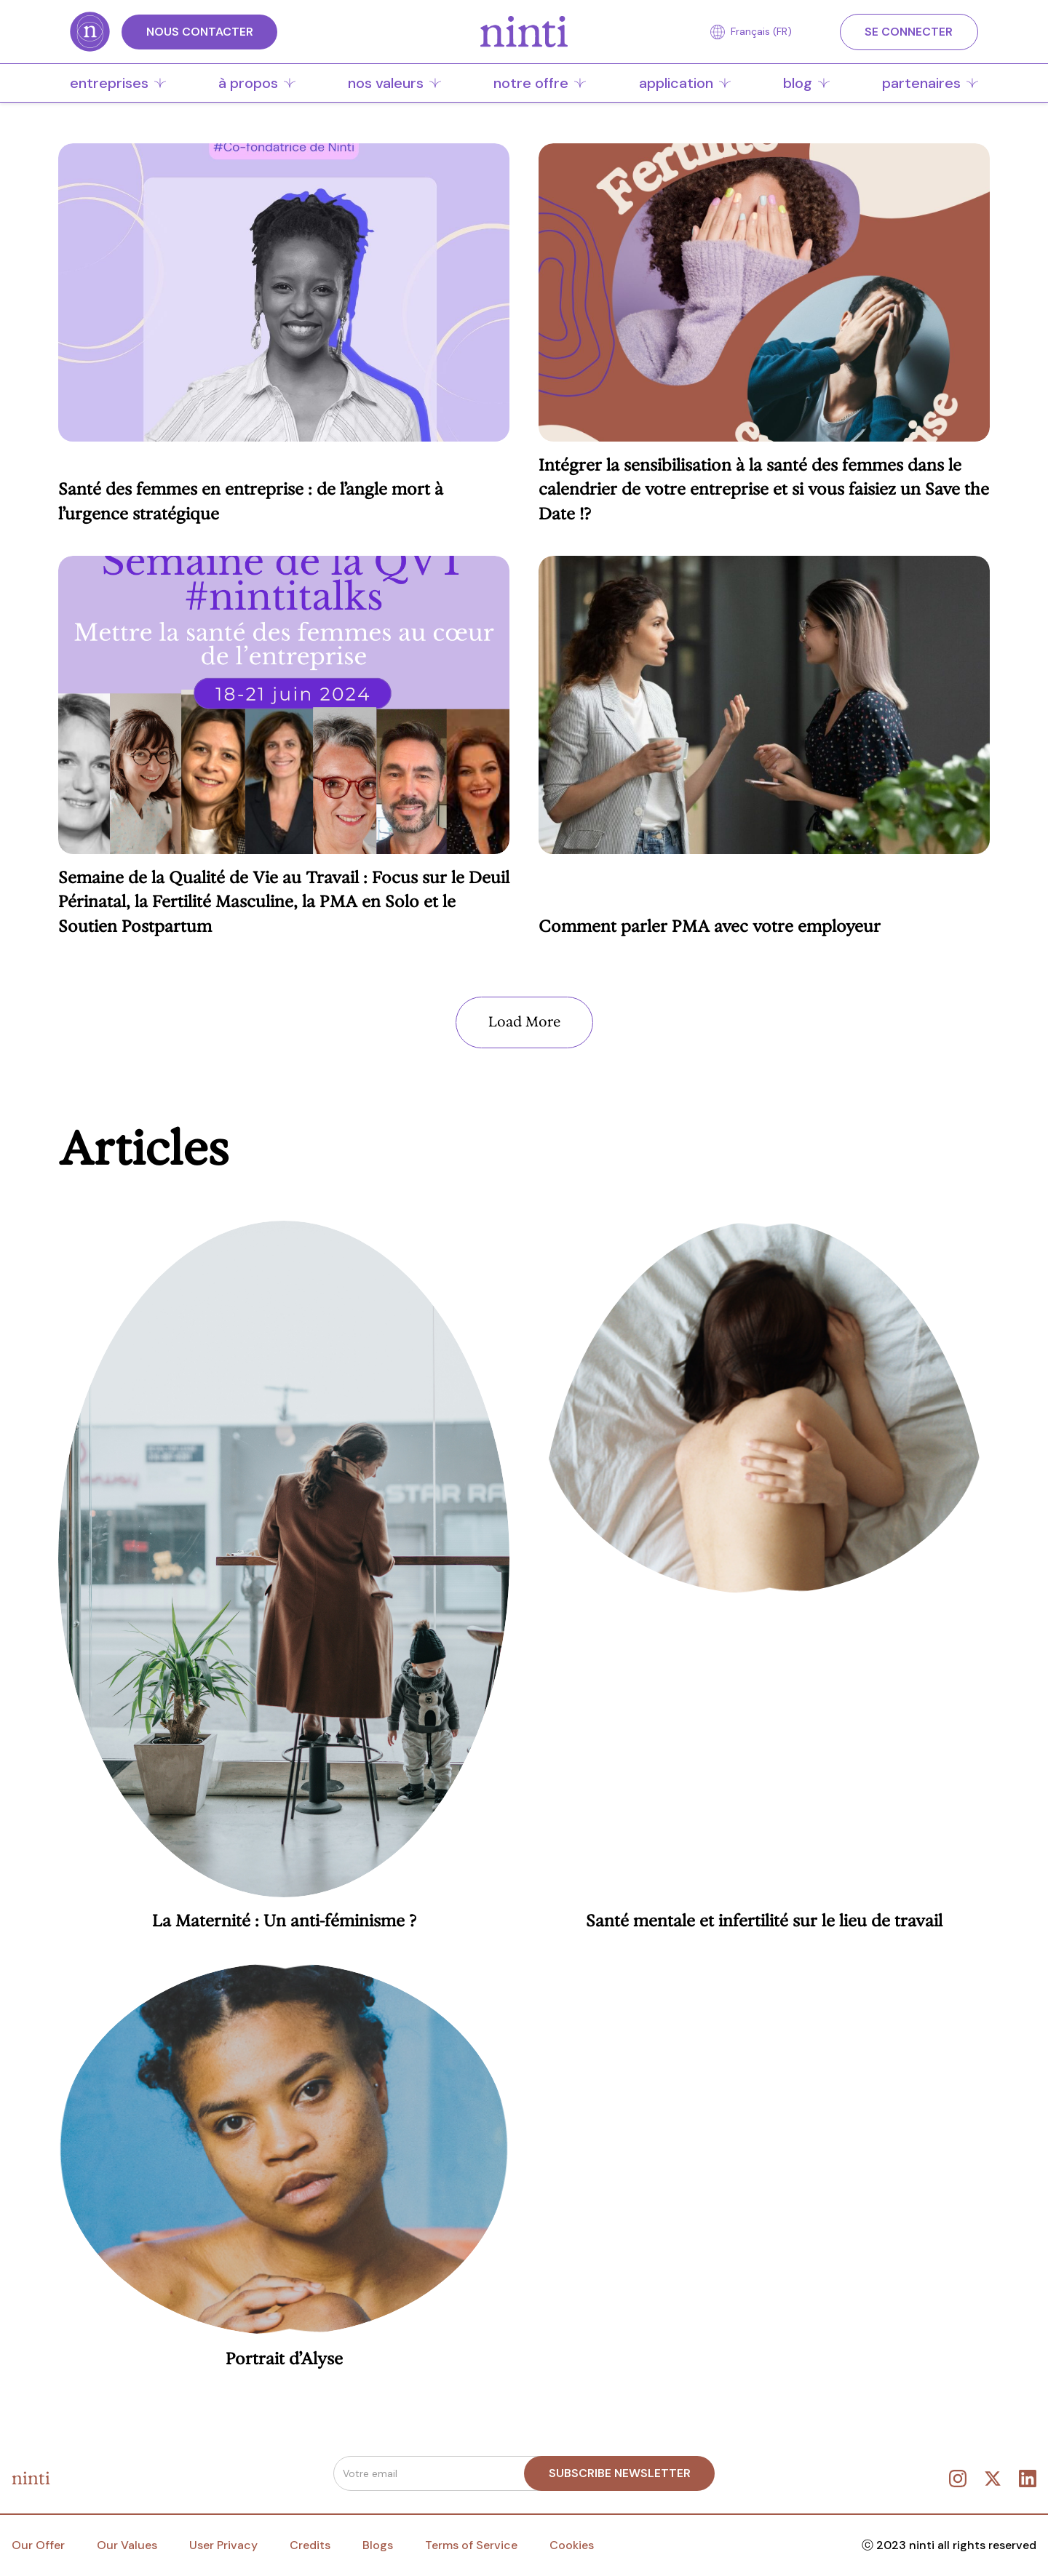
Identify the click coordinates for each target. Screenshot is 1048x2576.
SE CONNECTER (909, 31)
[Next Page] (524, 1022)
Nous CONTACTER (199, 31)
